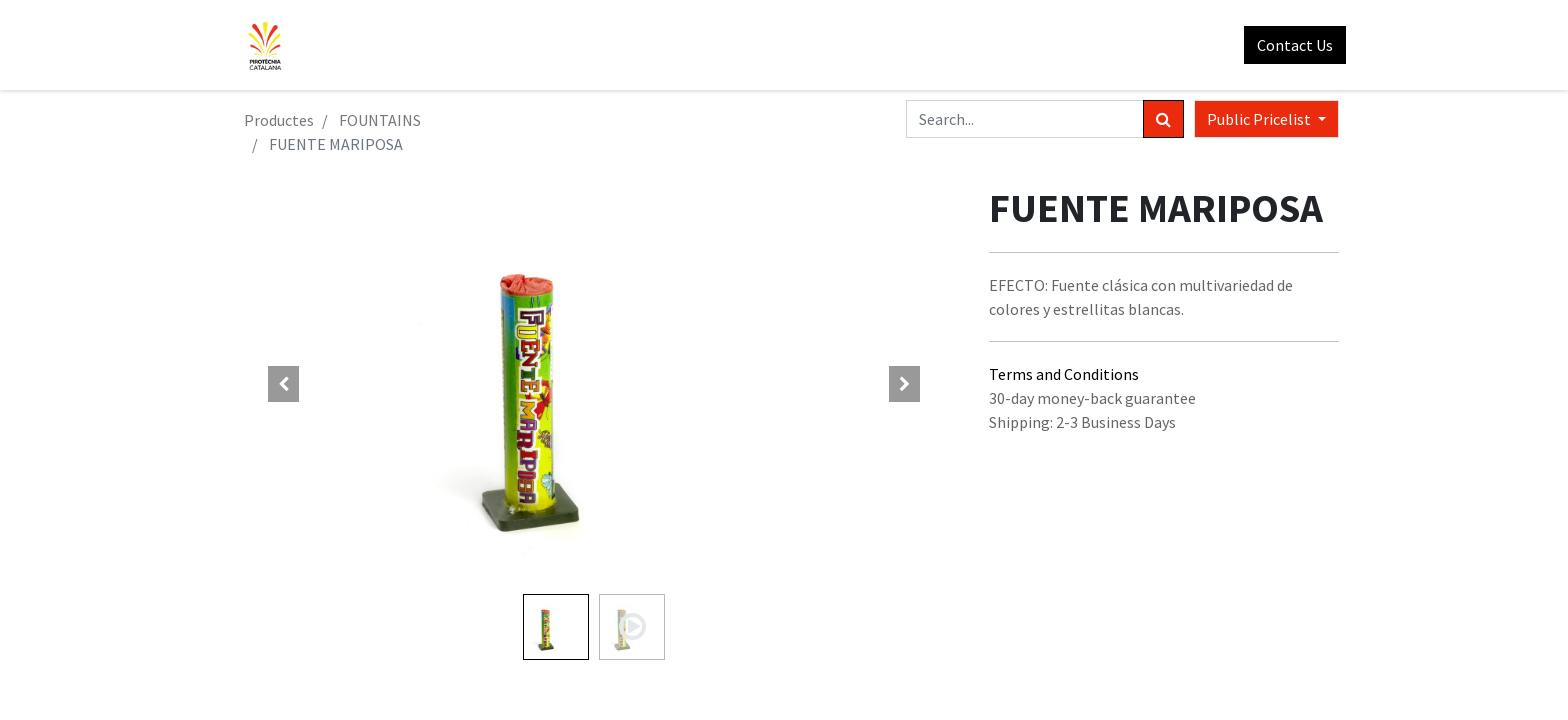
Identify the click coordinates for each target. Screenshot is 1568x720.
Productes (279, 120)
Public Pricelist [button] (1260, 119)
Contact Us (1288, 45)
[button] (284, 384)
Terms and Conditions (1064, 374)
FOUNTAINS (380, 120)
